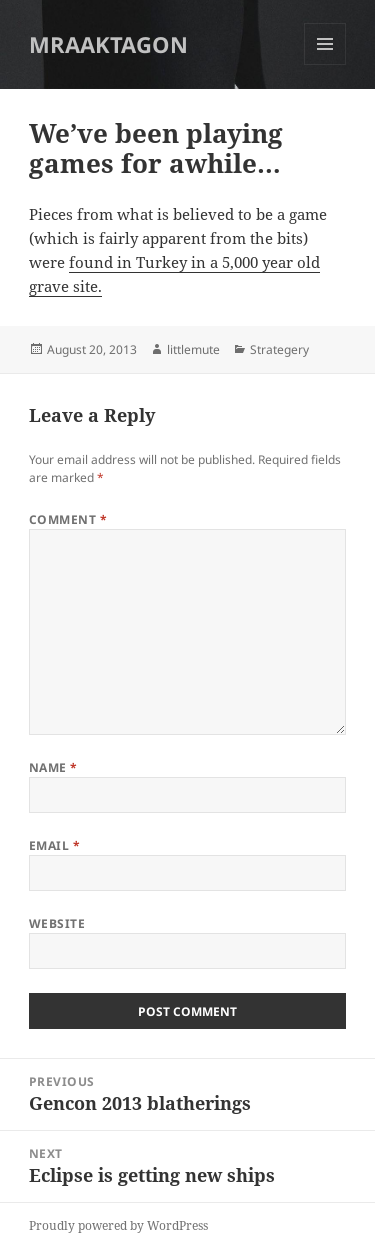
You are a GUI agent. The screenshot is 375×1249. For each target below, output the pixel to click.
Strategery (279, 349)
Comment (68, 519)
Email (54, 845)
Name (53, 767)
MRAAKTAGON (108, 44)
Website (57, 923)
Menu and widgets (325, 64)
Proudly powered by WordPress (118, 1225)
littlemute (193, 349)
